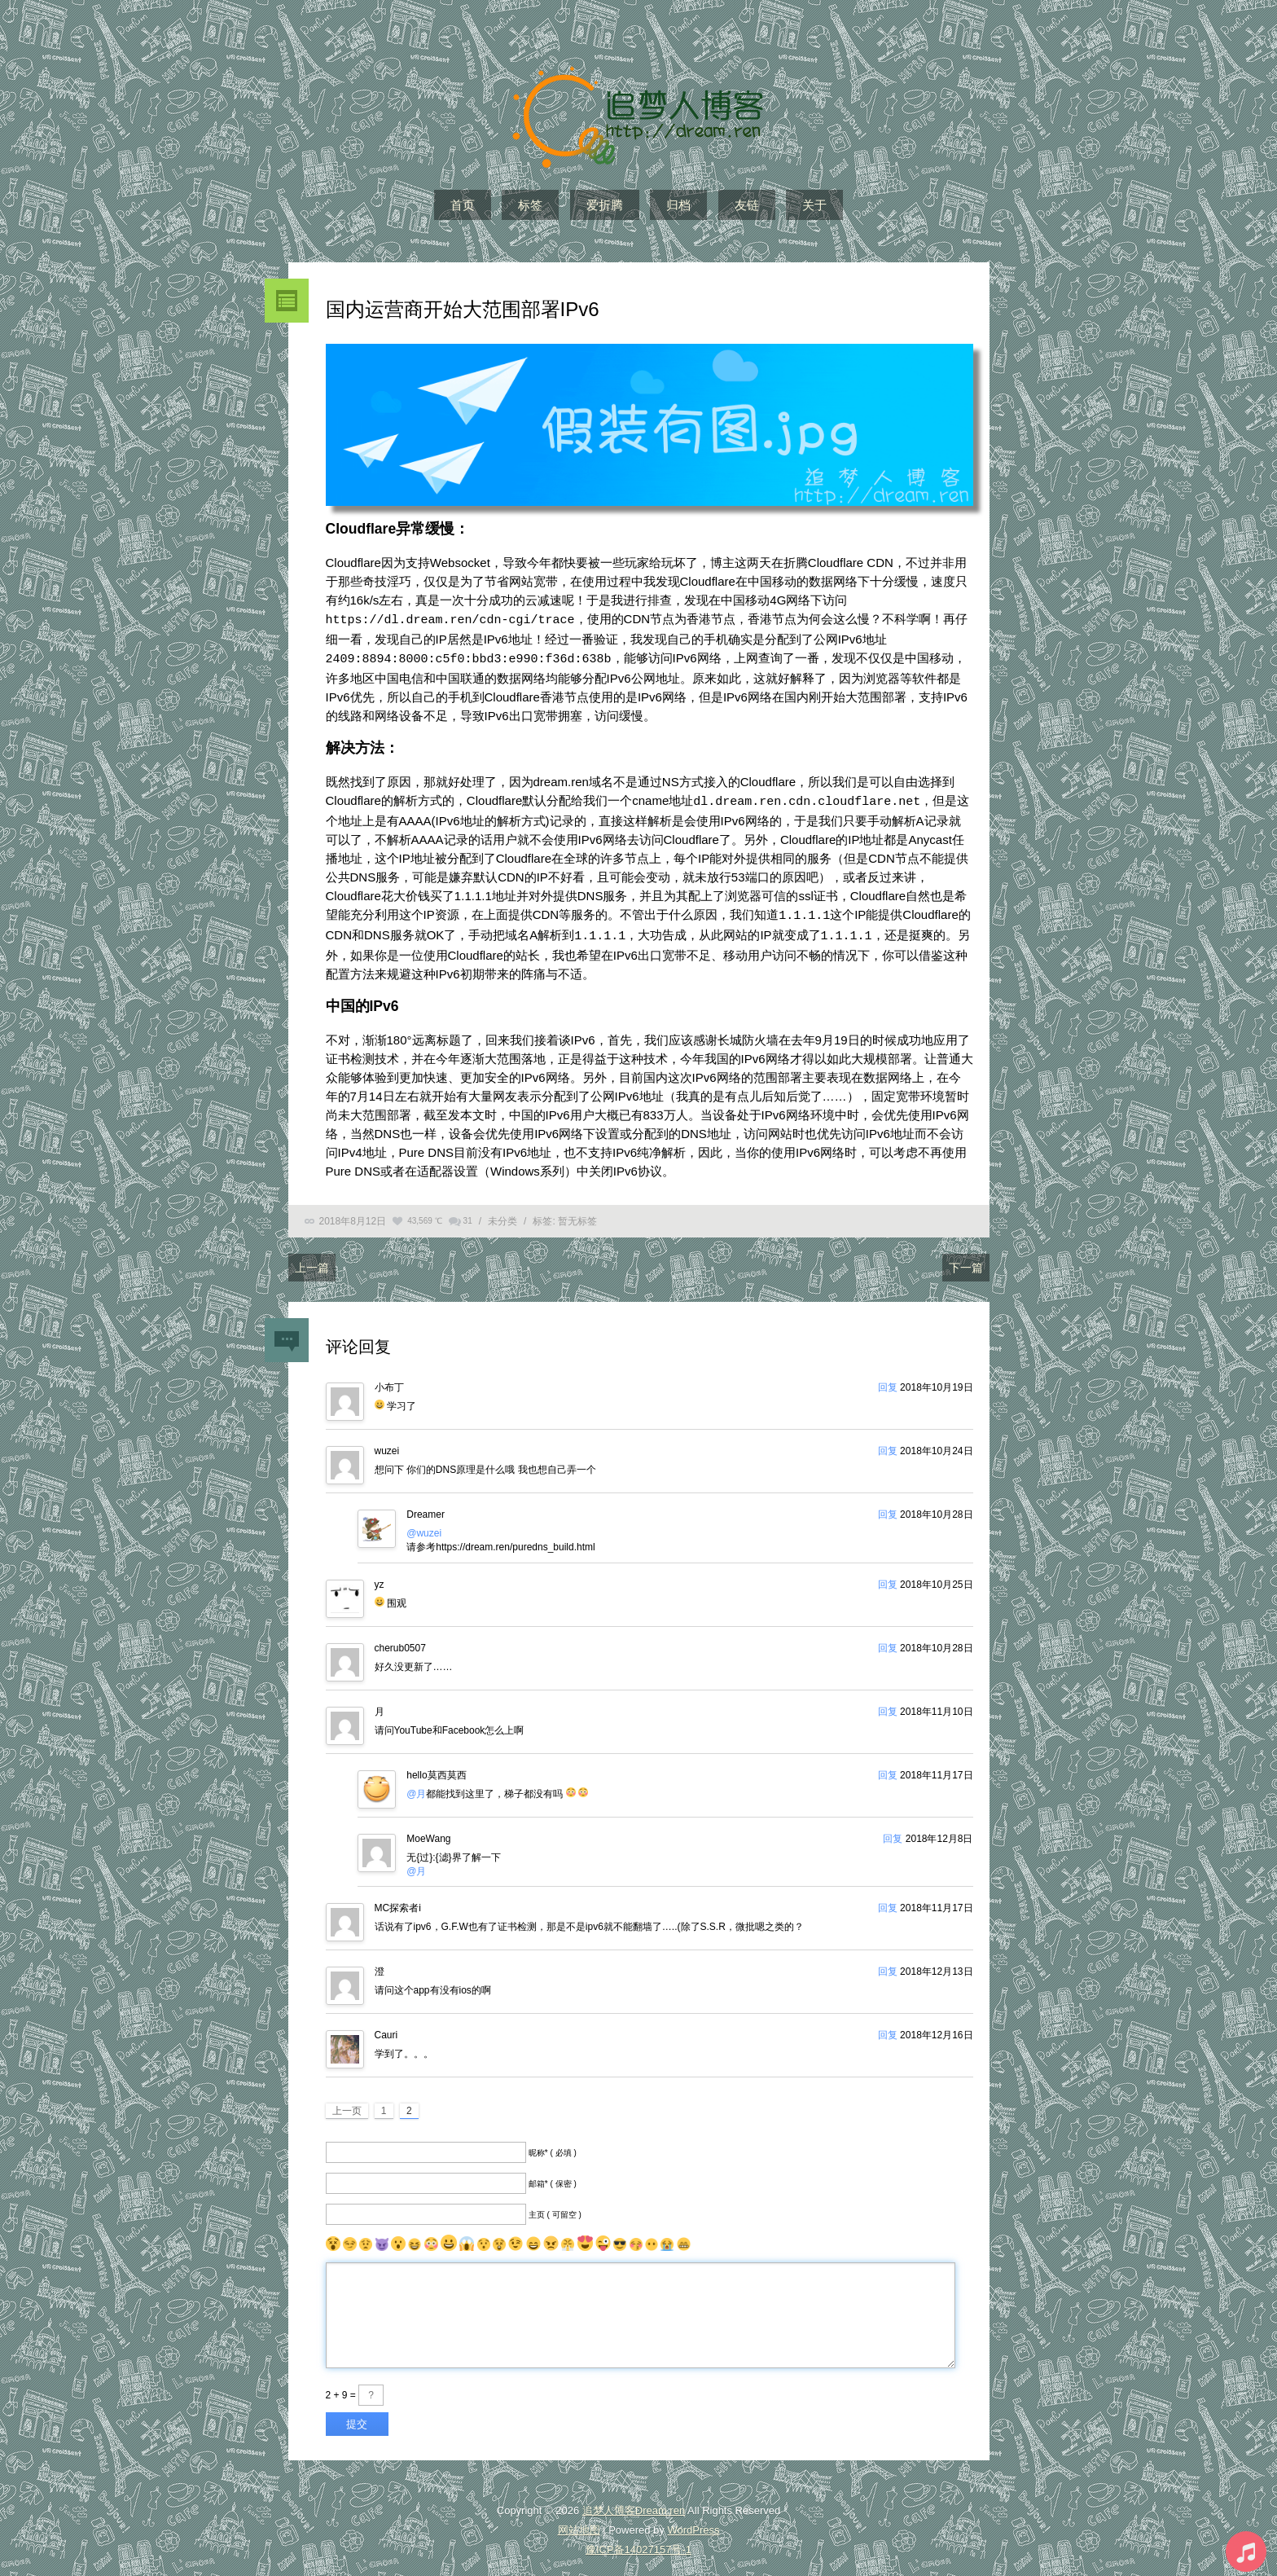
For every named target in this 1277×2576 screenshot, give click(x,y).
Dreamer (425, 1506)
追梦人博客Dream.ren (633, 2502)
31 (467, 1212)
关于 (814, 205)
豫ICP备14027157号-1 (638, 2541)
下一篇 (966, 1259)
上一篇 (312, 1259)
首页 (462, 205)
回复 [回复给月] (887, 1703)
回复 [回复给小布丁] (887, 1379)
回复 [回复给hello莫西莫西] (887, 1767)
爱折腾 (604, 205)
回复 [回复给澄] (887, 1963)
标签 (530, 205)
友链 (747, 205)
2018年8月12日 (353, 1213)
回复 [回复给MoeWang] (892, 1830)
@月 (416, 1785)
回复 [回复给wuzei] (887, 1442)
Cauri (386, 2027)
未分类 (502, 1213)
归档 (678, 205)
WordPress (693, 2522)
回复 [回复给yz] (887, 1576)
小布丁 (389, 1379)
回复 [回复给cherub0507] (887, 1640)
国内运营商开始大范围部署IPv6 (462, 309)
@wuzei (423, 1525)
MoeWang (428, 1830)
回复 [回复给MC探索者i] (887, 1900)
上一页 (347, 2102)
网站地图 (579, 2522)
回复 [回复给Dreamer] (887, 1506)
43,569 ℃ (424, 1212)
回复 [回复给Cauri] (887, 2027)
